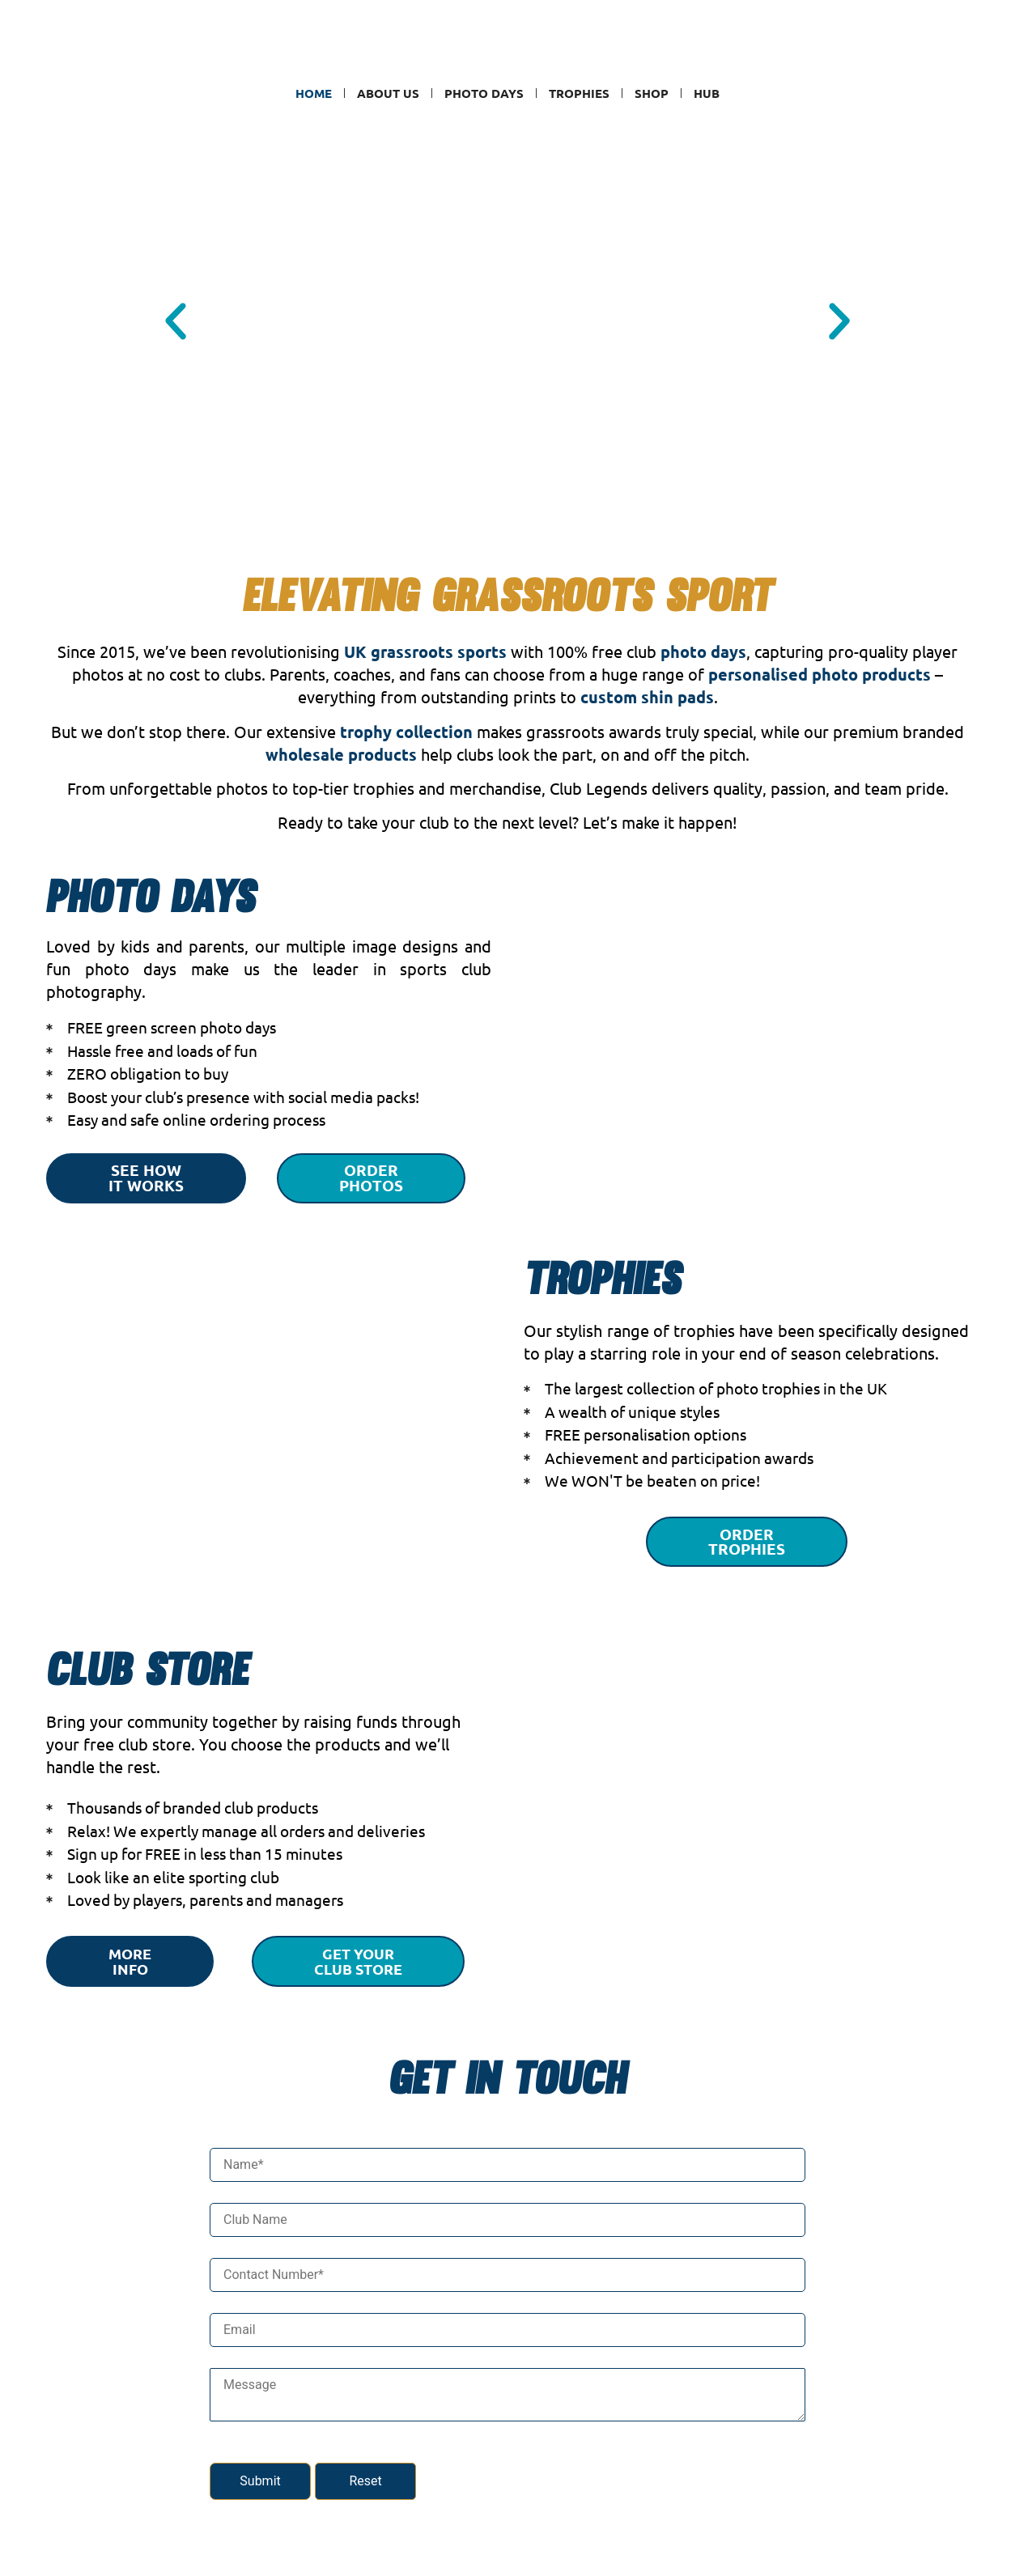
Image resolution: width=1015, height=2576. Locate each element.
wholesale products (341, 754)
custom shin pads (647, 696)
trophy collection (406, 731)
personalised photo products (819, 674)
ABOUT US (388, 93)
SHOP (652, 93)
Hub (707, 93)
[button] (175, 321)
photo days (703, 651)
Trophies (579, 93)
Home (313, 93)
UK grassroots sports (425, 651)
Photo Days (484, 93)
